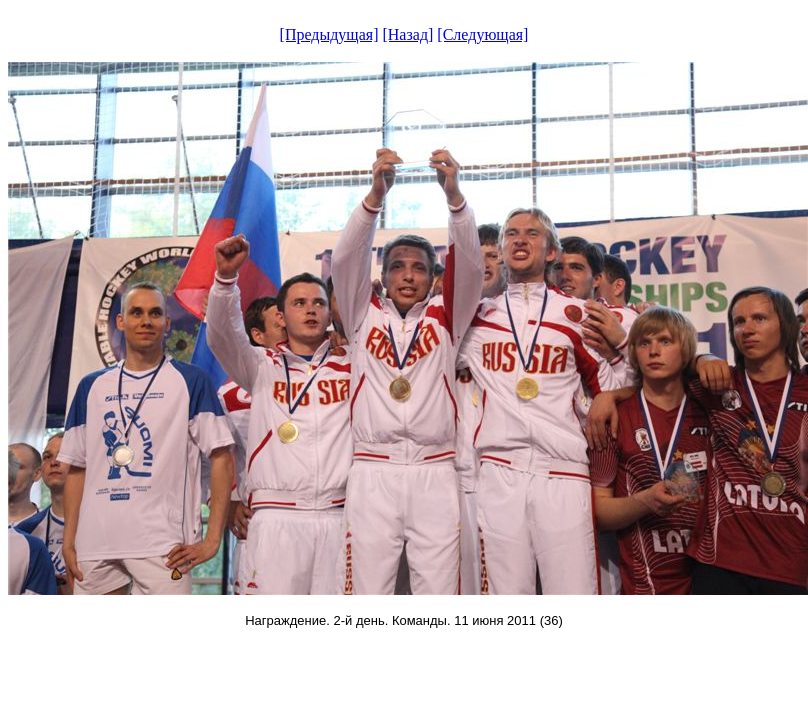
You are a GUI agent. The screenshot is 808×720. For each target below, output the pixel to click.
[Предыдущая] (329, 34)
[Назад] (407, 34)
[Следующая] (482, 34)
